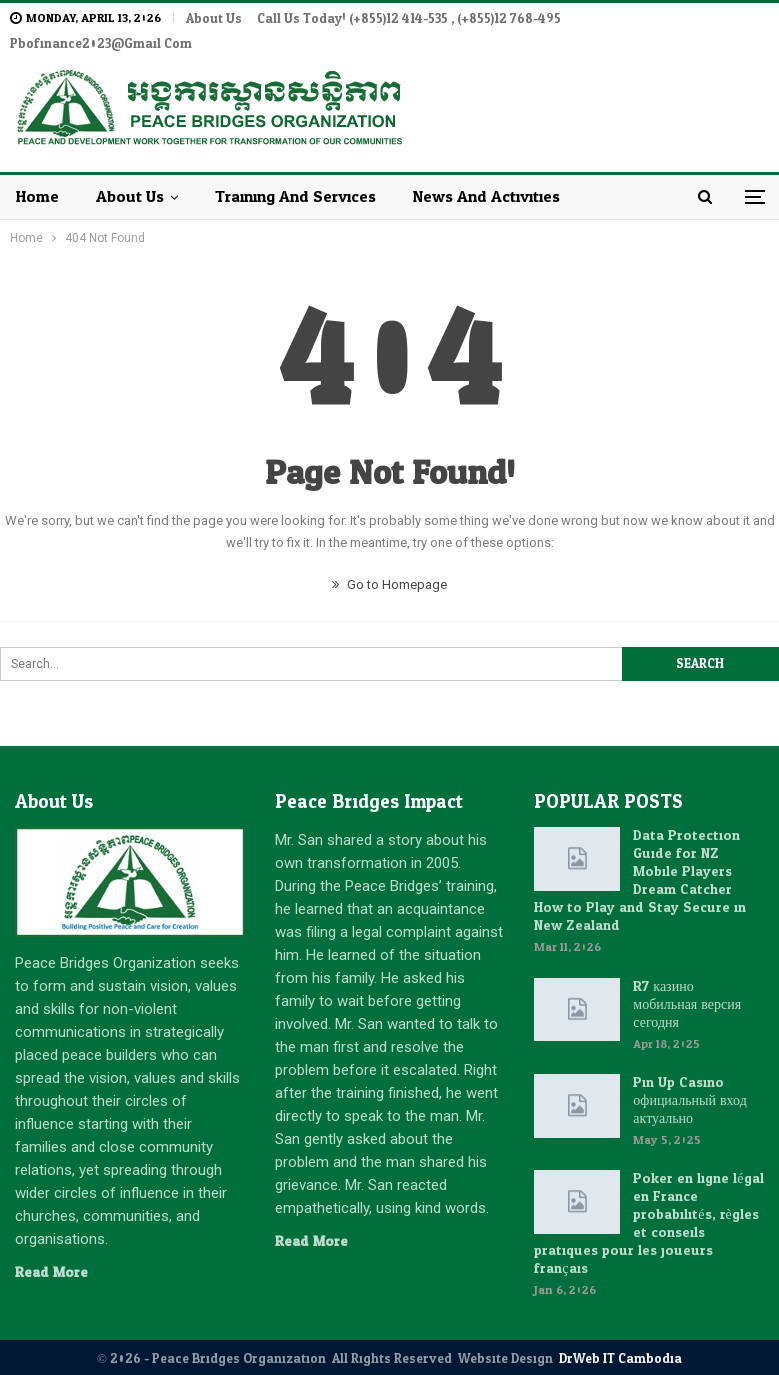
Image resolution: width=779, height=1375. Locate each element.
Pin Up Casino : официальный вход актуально (689, 1076)
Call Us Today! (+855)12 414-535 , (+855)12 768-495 (409, 19)
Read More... (56, 1248)
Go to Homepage (389, 560)
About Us (214, 19)
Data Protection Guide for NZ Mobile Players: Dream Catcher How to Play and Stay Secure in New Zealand (640, 856)
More (598, 19)
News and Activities (486, 172)
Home (37, 172)
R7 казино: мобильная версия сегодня (687, 980)
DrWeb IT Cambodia (620, 1335)
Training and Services (295, 172)
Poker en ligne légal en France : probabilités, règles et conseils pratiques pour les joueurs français (648, 1199)
